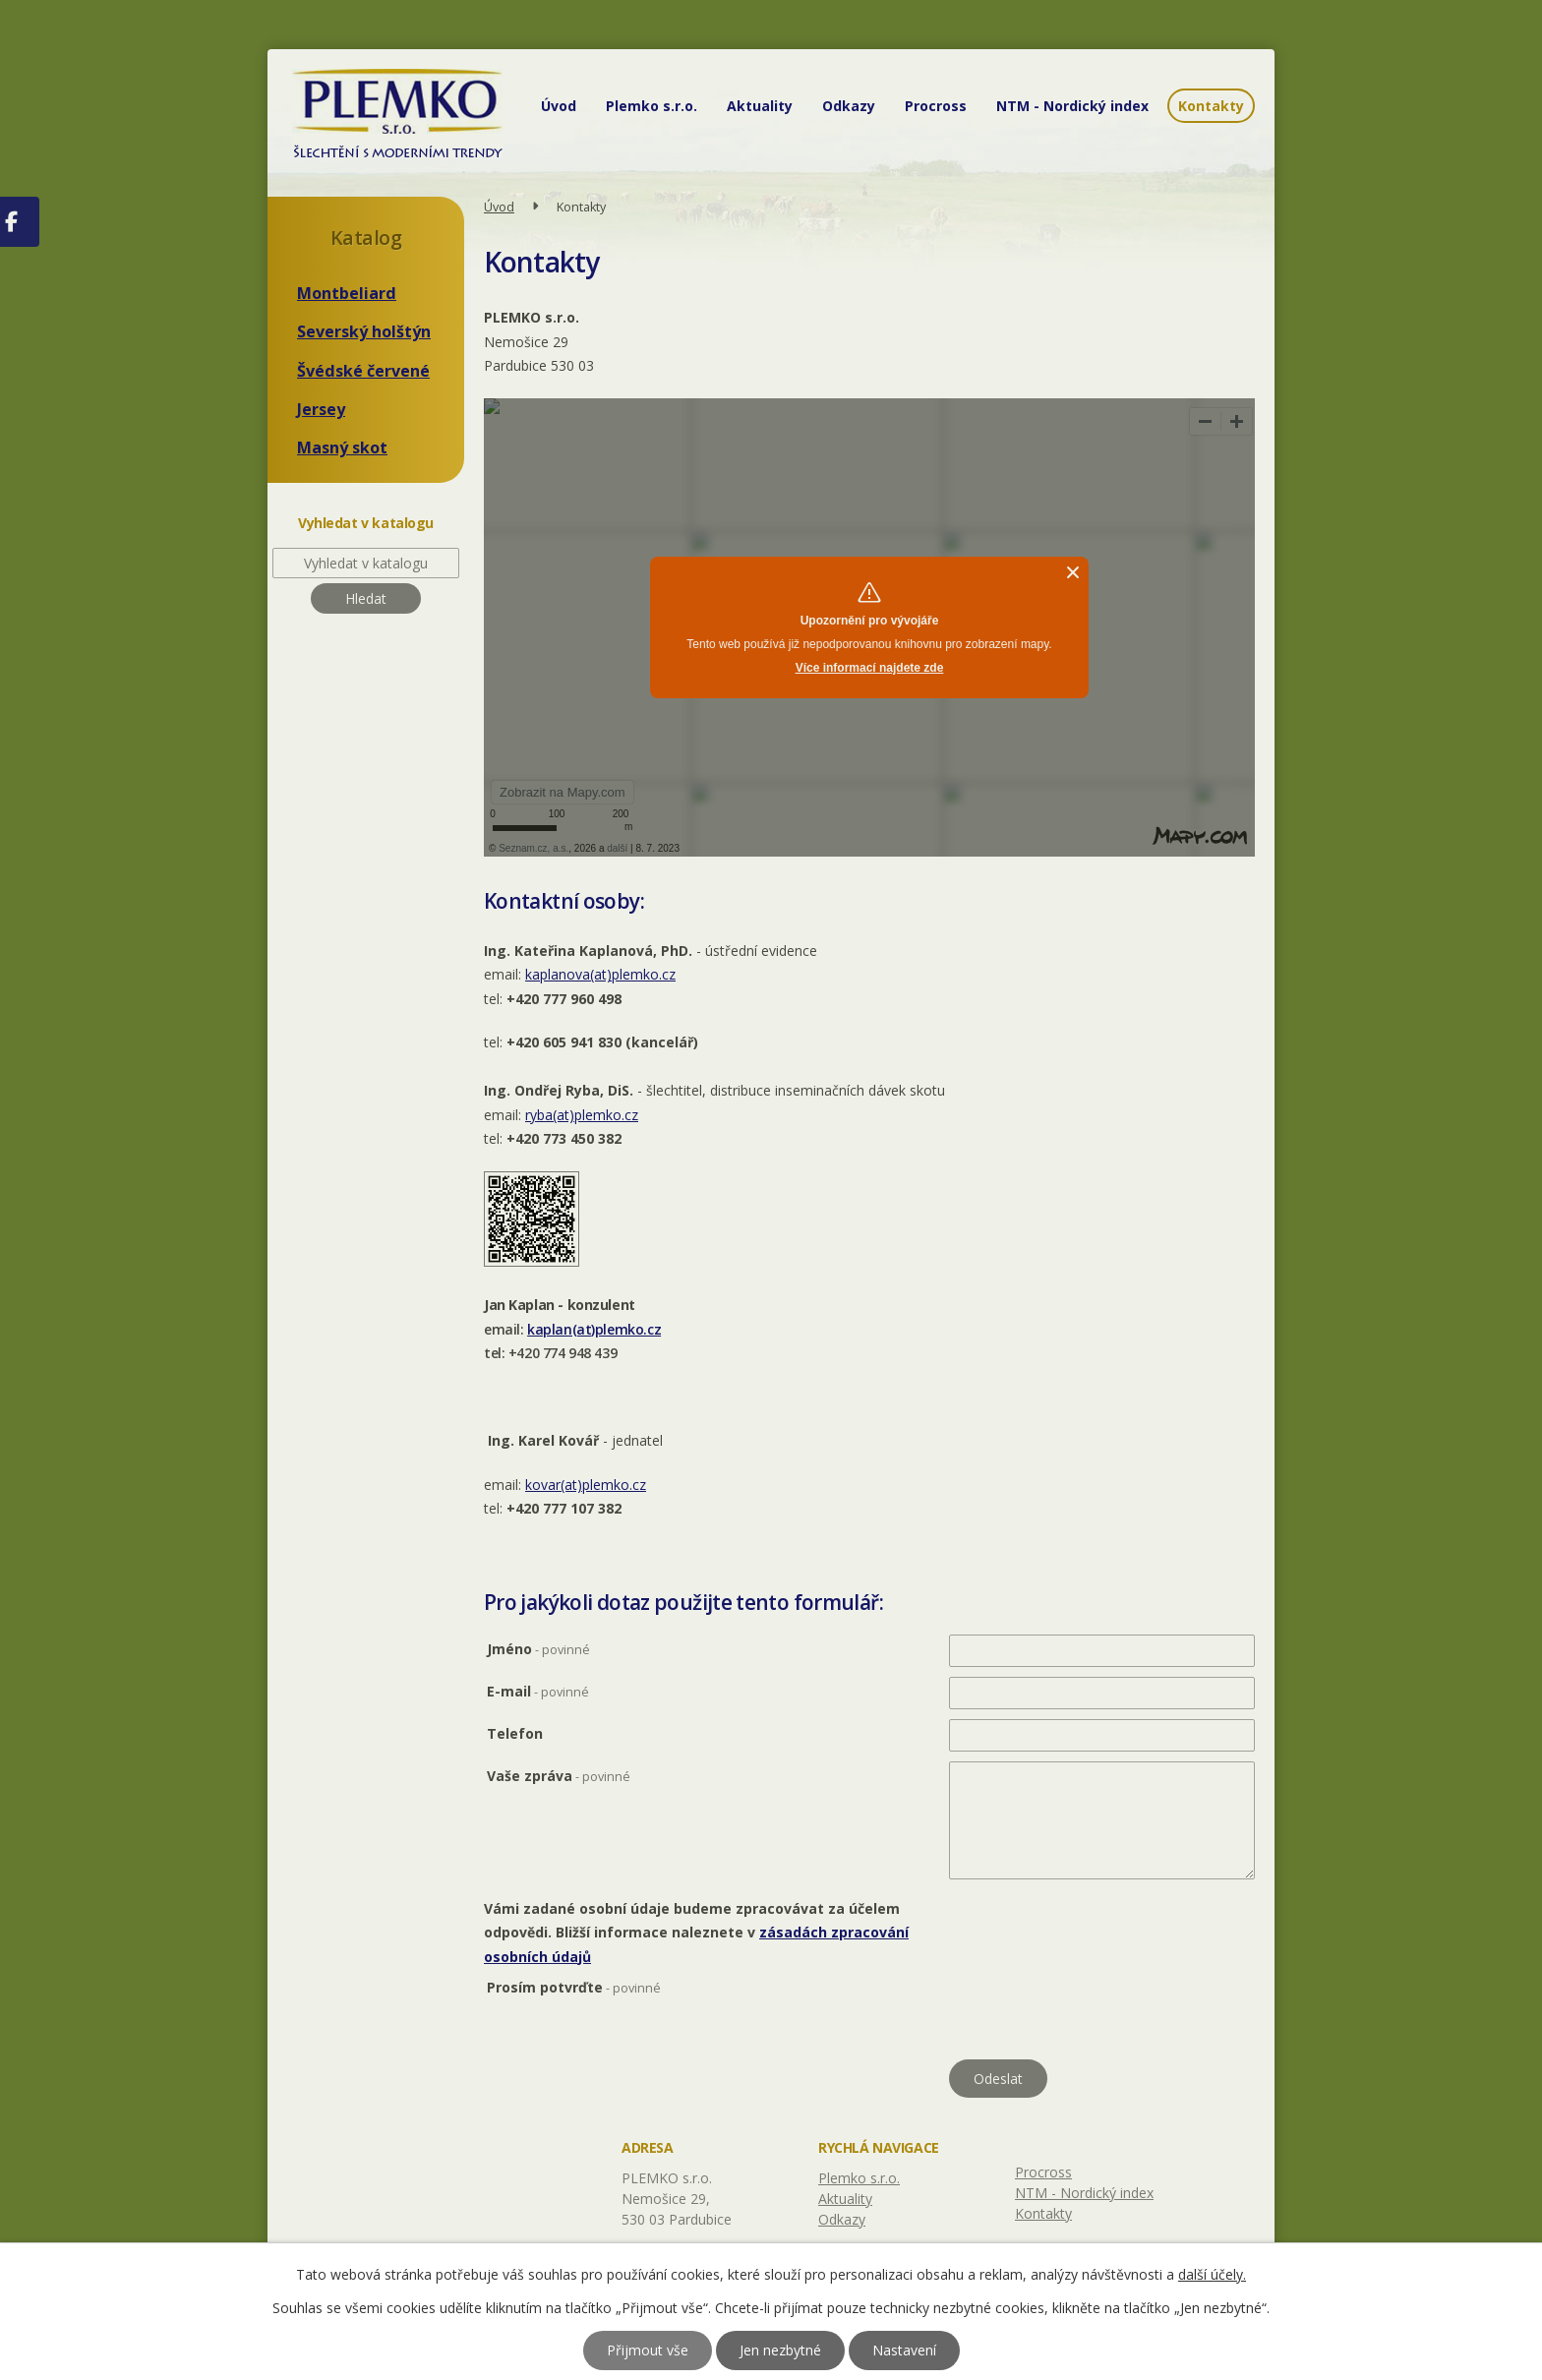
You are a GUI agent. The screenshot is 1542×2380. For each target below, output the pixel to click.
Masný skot (342, 447)
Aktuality (760, 105)
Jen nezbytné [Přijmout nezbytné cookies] (780, 2350)
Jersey (321, 409)
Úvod (558, 105)
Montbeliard (346, 293)
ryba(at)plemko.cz (581, 1114)
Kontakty (1211, 105)
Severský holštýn (364, 331)
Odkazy (848, 105)
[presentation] (1098, 2014)
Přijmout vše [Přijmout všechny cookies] (647, 2350)
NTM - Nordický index (1072, 105)
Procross (936, 105)
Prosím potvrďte (574, 1987)
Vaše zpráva (558, 1775)
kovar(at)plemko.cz (585, 1484)
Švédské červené (363, 371)
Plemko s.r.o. (651, 105)
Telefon (515, 1733)
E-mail (538, 1691)
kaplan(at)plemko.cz (594, 1329)
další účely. (1212, 2274)
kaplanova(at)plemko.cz (600, 974)
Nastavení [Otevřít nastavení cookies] (904, 2350)
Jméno (538, 1648)
